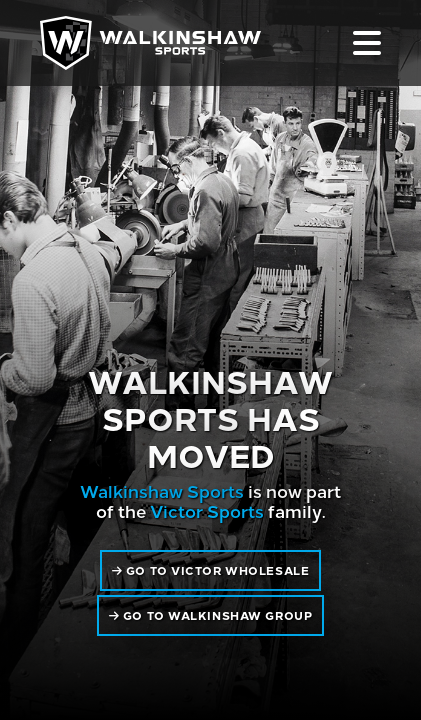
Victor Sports (207, 510)
